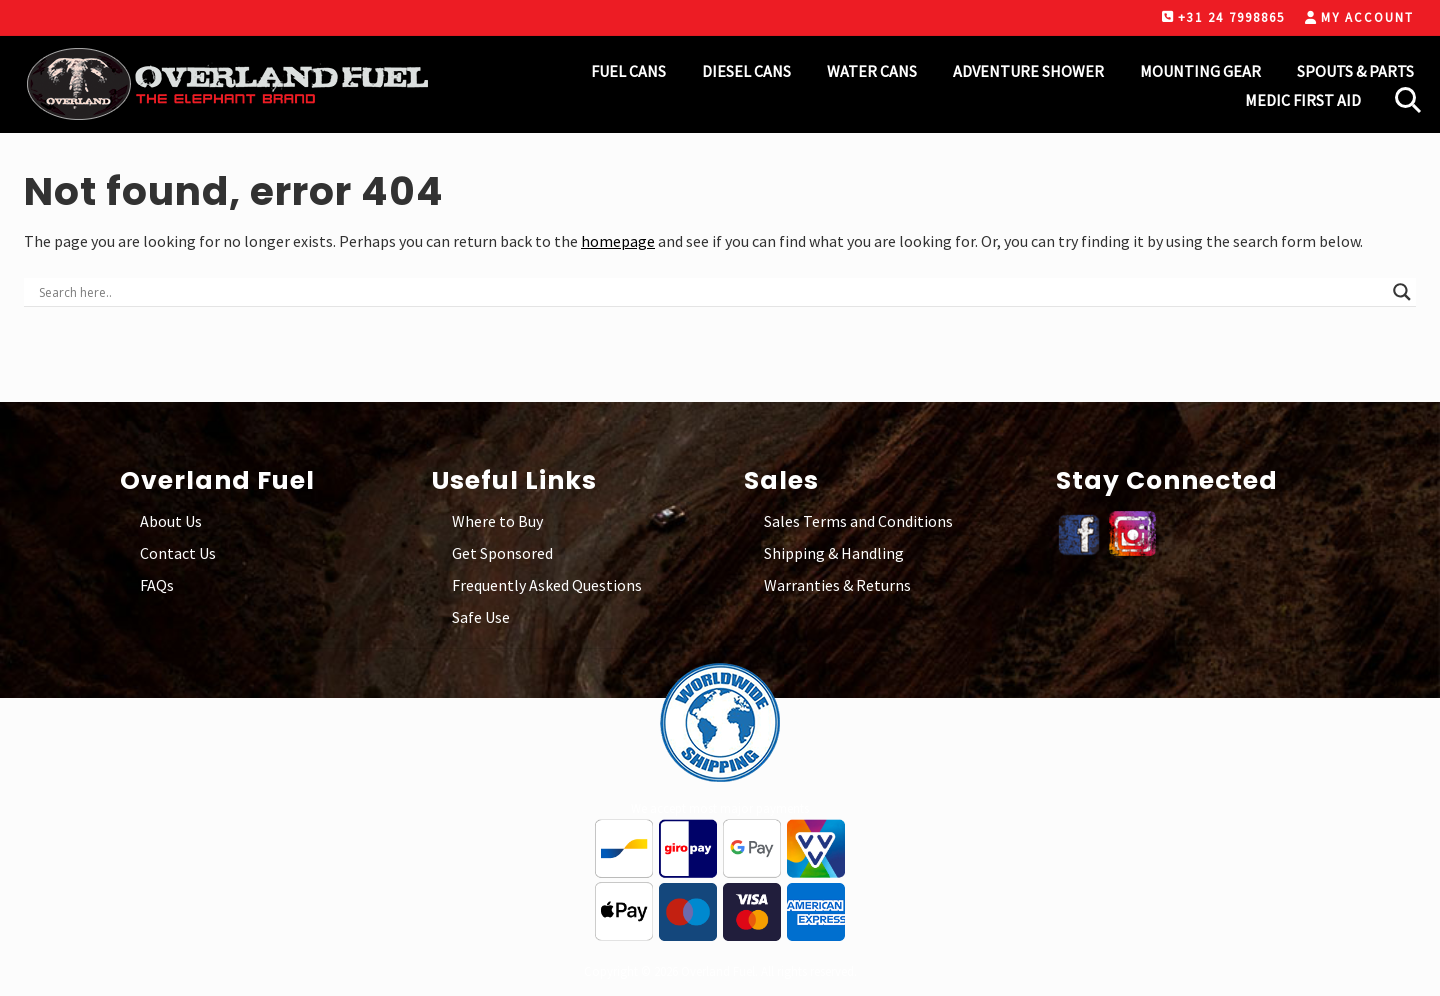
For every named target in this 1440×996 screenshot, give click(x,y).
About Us (171, 521)
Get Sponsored (502, 553)
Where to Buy (497, 521)
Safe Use (481, 617)
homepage (618, 241)
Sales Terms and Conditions (858, 521)
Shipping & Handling (834, 553)
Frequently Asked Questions (547, 585)
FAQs (157, 585)
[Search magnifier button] (1402, 292)
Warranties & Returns (837, 585)
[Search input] (711, 292)
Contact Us (178, 553)
